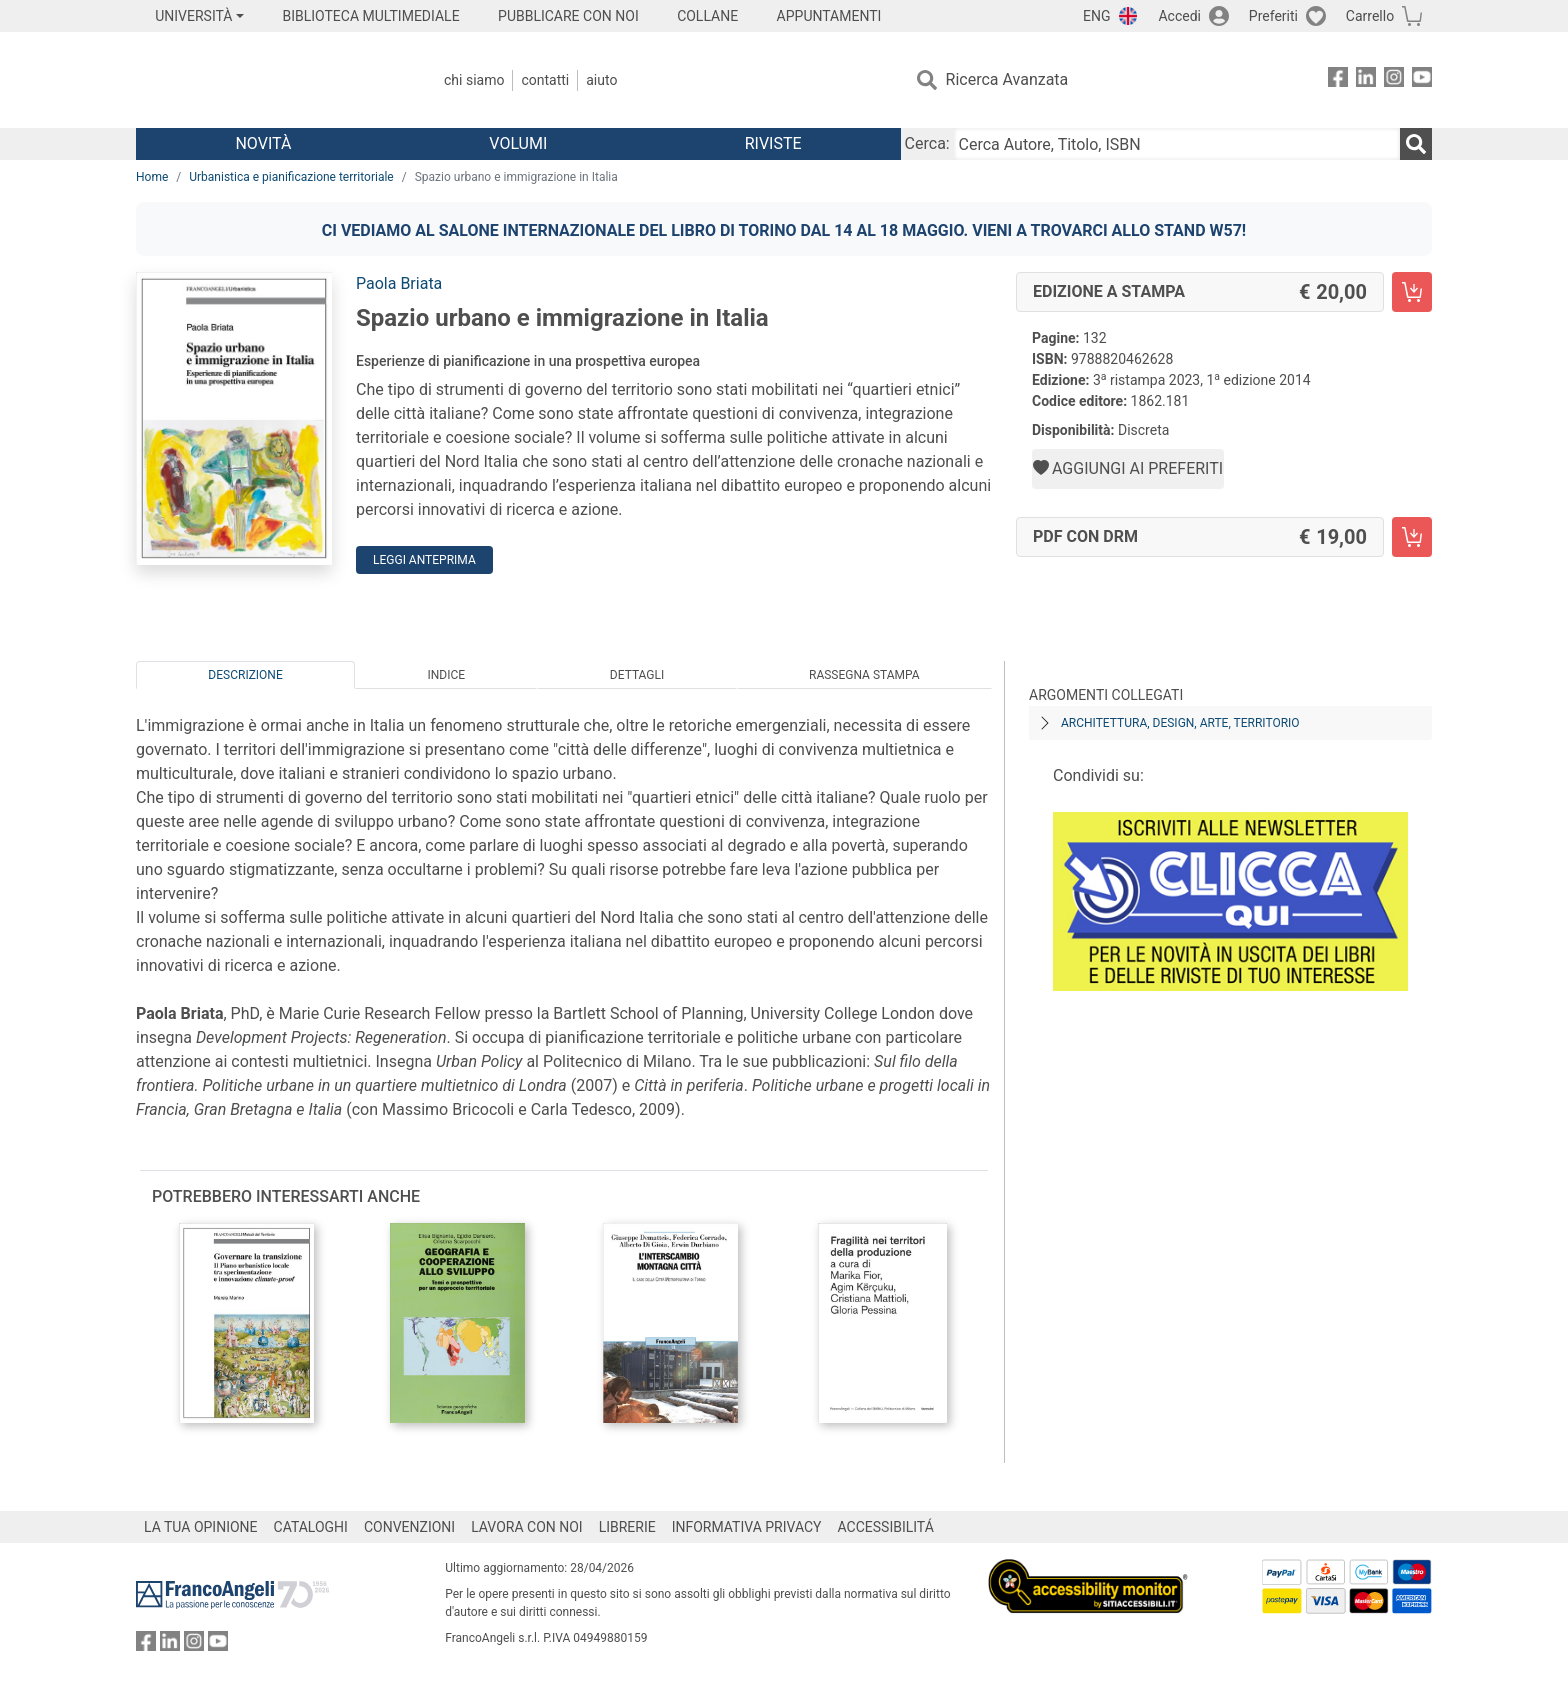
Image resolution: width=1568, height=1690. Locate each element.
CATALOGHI (311, 1527)
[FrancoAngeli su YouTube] (1422, 80)
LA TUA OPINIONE (201, 1527)
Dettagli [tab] (637, 675)
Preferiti (1273, 16)
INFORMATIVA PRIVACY (747, 1527)
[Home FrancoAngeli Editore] (268, 80)
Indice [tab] (446, 675)
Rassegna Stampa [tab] (864, 675)
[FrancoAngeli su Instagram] (1394, 80)
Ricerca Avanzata (1007, 79)
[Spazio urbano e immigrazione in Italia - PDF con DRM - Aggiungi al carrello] (1412, 537)
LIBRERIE (627, 1527)
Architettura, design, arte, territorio (1180, 723)
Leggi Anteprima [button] (424, 560)
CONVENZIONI (409, 1527)
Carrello (1370, 16)
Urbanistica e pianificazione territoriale (291, 177)
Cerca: (927, 143)
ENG (1096, 16)
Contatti (545, 80)
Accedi (1179, 16)
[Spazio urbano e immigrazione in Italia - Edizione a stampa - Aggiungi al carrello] (1412, 292)
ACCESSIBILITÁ (886, 1527)
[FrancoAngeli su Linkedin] (1366, 80)
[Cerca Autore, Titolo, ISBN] (1177, 144)
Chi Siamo (474, 80)
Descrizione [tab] (245, 675)
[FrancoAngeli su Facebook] (1338, 80)
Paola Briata (399, 283)
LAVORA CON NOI (527, 1527)
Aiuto (601, 80)
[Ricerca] (1416, 144)
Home (152, 177)
